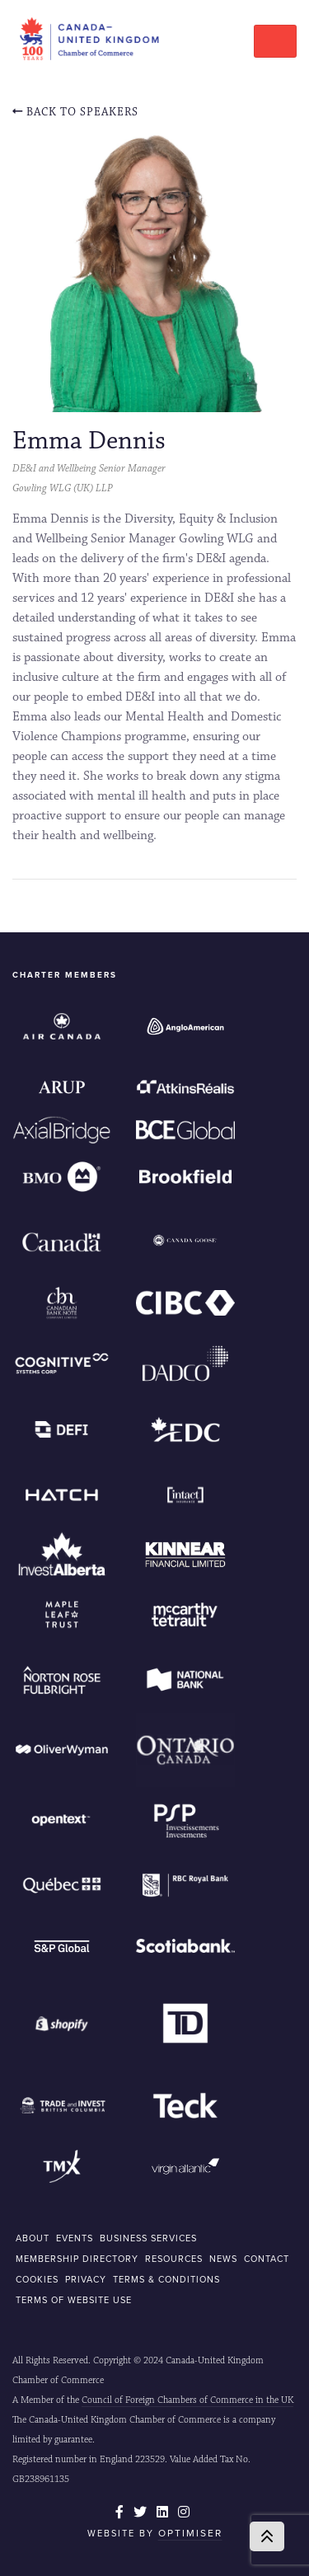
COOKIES (37, 2279)
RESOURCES (174, 2258)
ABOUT (32, 2238)
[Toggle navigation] (275, 41)
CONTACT (266, 2258)
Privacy (85, 2279)
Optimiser (190, 2533)
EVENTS (74, 2238)
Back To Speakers (75, 112)
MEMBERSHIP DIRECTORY (77, 2258)
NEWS (223, 2258)
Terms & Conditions (166, 2279)
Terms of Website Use (74, 2299)
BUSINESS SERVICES (148, 2238)
